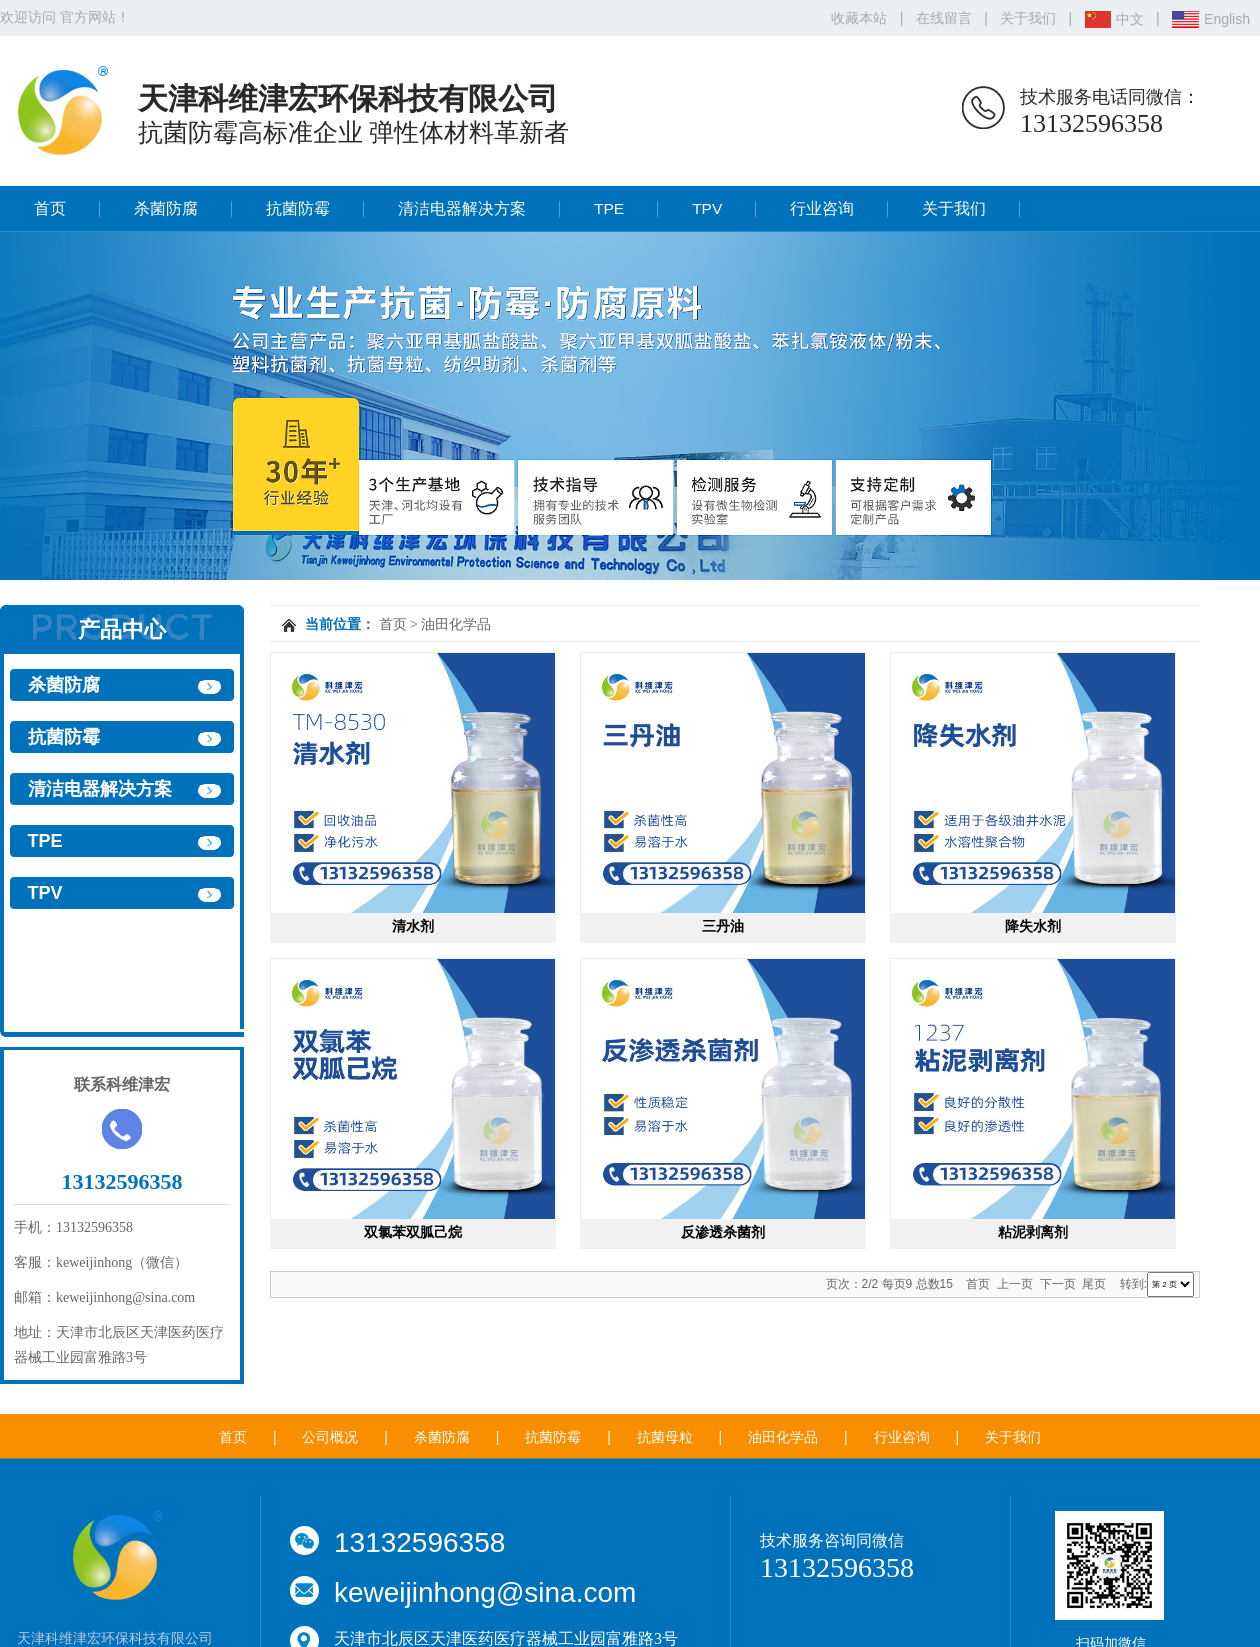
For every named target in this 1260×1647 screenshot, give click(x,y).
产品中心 (122, 629)
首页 (50, 208)
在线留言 (944, 18)
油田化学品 (456, 624)
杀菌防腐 (166, 208)
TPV (707, 208)
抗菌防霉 (298, 208)
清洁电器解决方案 (462, 208)
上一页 (1015, 1284)
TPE (609, 208)
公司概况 (330, 1437)
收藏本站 (859, 18)
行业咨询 (822, 208)
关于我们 (1028, 18)
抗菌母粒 (665, 1437)
